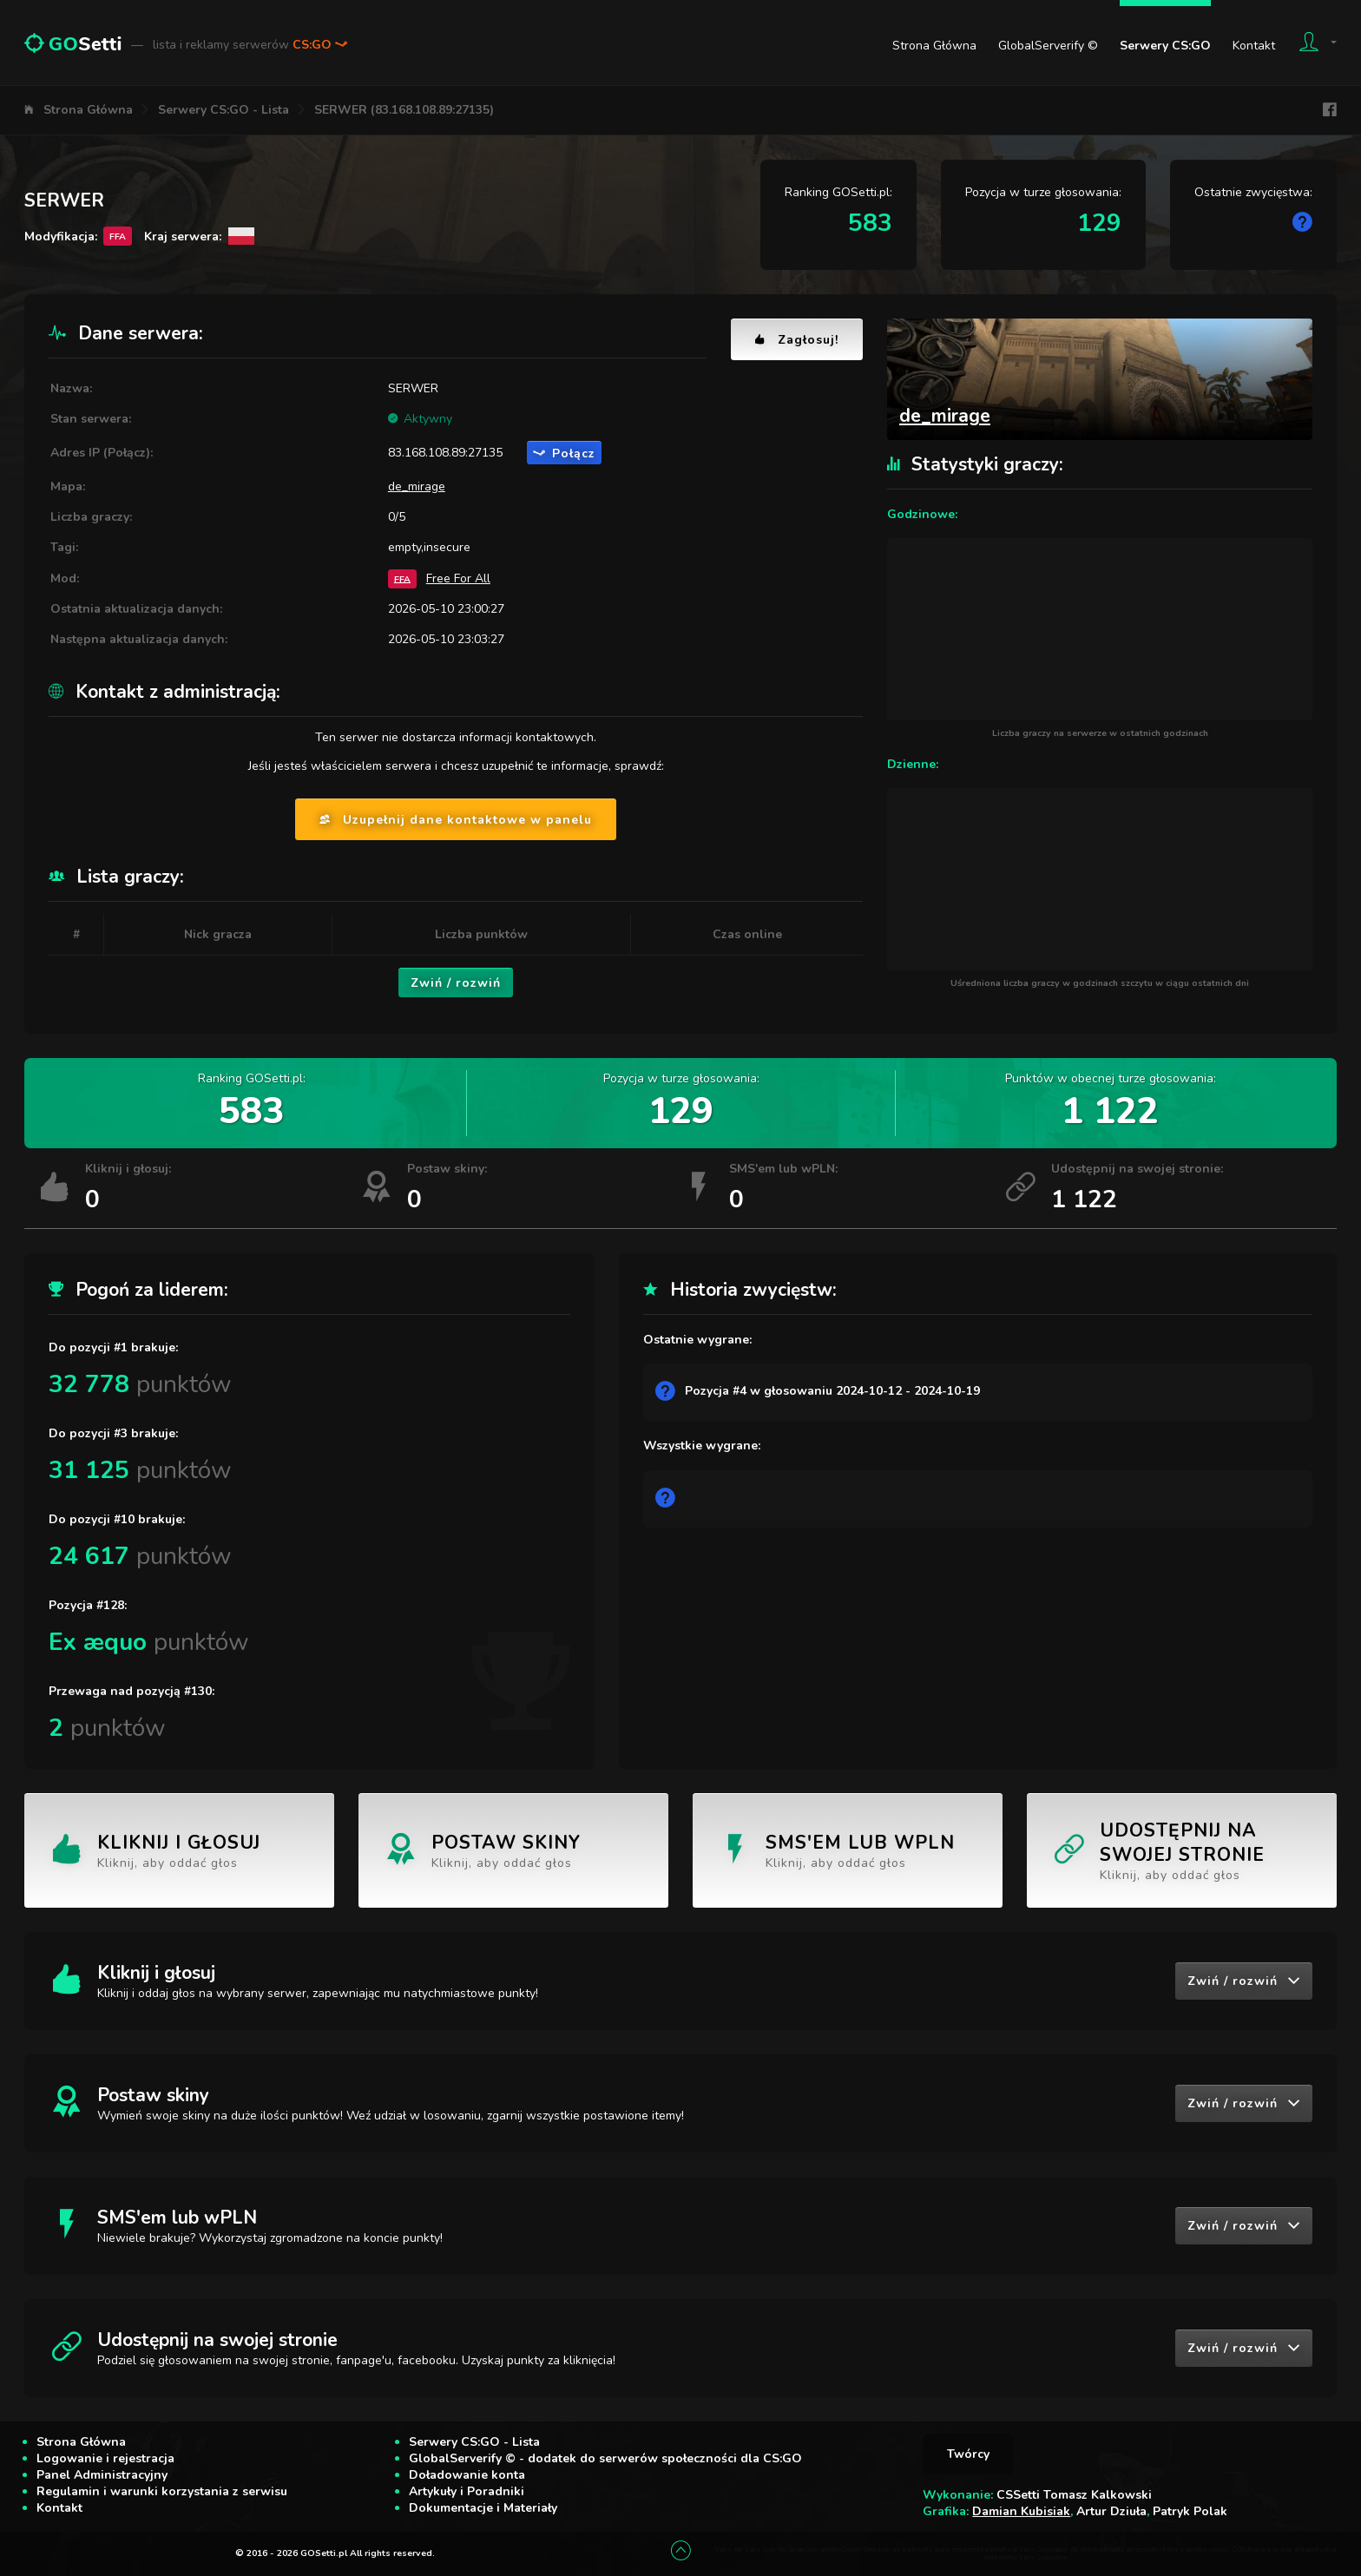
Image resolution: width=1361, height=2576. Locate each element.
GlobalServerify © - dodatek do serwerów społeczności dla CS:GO (605, 2458)
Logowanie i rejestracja (105, 2458)
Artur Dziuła (1111, 2511)
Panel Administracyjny (102, 2475)
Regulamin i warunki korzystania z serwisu (161, 2491)
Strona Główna (934, 45)
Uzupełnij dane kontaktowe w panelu (455, 820)
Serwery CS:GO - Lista (223, 110)
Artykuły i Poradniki (466, 2491)
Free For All (458, 578)
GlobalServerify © (1048, 45)
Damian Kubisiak (1021, 2511)
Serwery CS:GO (1165, 45)
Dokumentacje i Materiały (483, 2508)
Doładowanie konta (467, 2475)
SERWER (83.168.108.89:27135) (404, 110)
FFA (402, 578)
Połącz (564, 453)
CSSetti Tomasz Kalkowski (1074, 2495)
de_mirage (416, 486)
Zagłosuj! (796, 340)
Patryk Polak (1190, 2511)
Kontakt (1254, 45)
